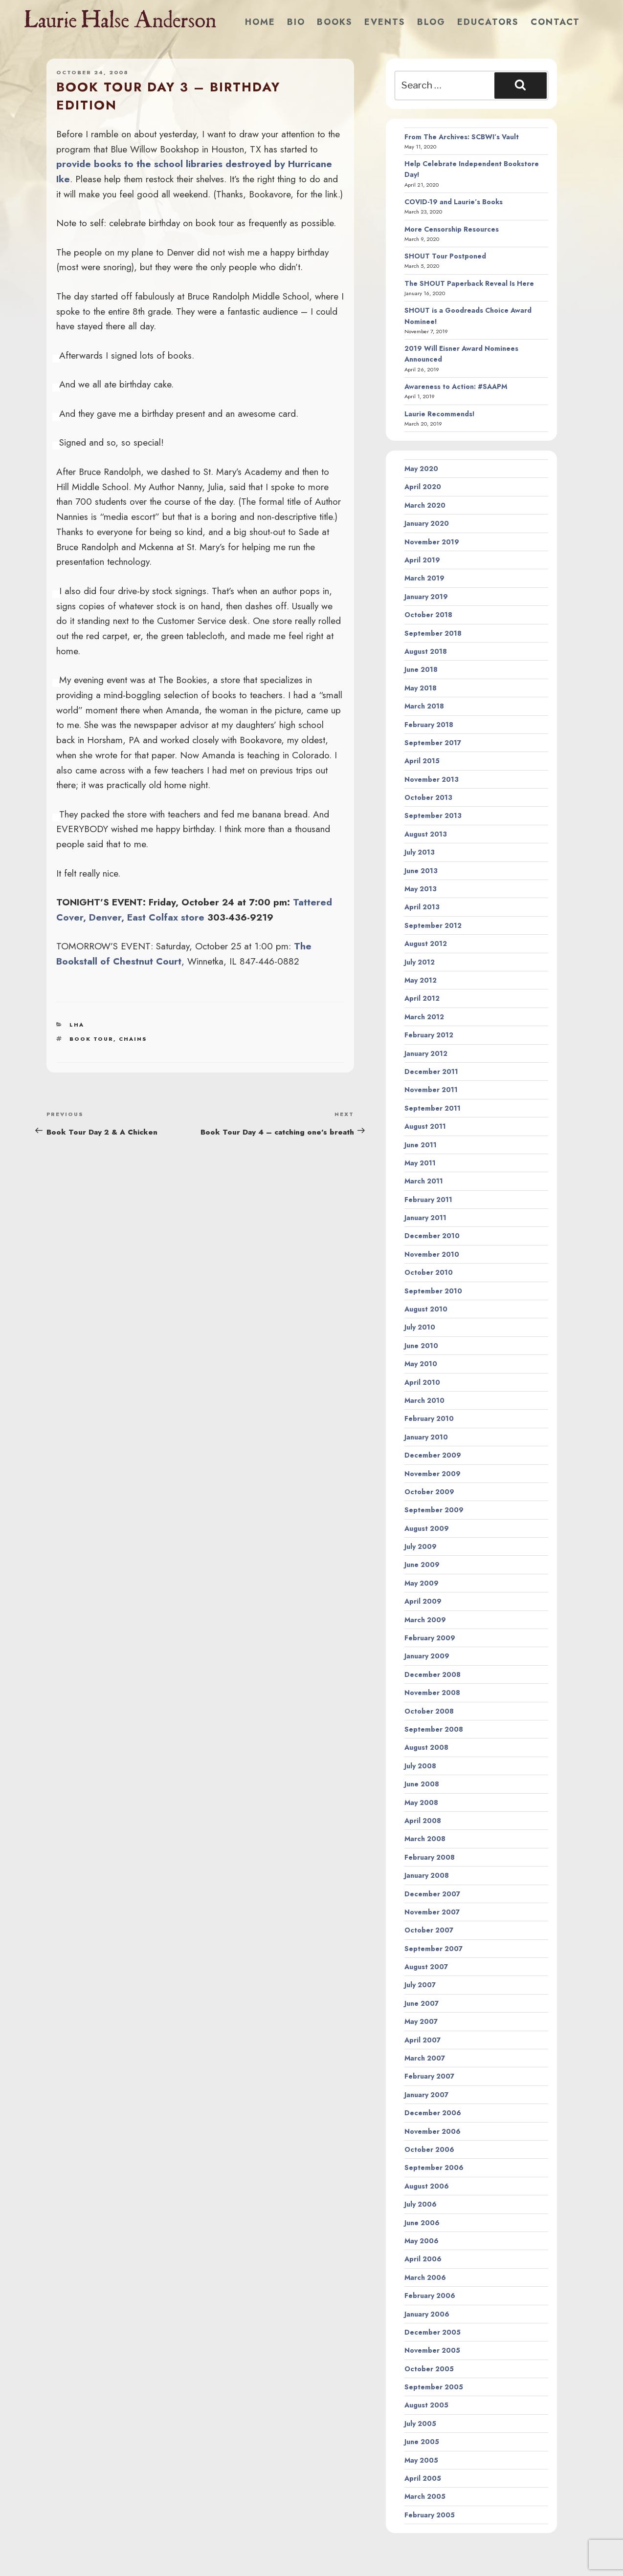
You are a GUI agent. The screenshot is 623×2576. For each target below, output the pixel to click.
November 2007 (432, 1912)
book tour (91, 1039)
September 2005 (433, 2387)
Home (260, 22)
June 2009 (422, 1564)
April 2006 (423, 2259)
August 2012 (425, 943)
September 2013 (433, 815)
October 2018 (428, 615)
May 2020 (421, 468)
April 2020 (422, 487)
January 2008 (426, 1875)
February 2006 (429, 2295)
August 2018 (425, 651)
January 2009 (426, 1656)
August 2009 (426, 1528)
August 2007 (426, 1967)
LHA (76, 1025)
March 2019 (424, 578)
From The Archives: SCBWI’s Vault (461, 137)
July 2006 (420, 2204)
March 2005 (424, 2496)
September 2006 (434, 2167)
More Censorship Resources (451, 229)
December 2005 (432, 2332)
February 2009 (429, 1638)
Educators (488, 22)
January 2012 (425, 1053)
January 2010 (426, 1437)
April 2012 (422, 998)
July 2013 (419, 852)
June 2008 (421, 1784)
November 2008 (432, 1692)
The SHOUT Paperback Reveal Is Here (469, 283)
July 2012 (419, 962)
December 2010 (432, 1236)
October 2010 (428, 1272)
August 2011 (425, 1126)
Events (384, 22)
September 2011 (432, 1108)
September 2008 (433, 1729)
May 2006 (421, 2241)
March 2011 (423, 1181)
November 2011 (431, 1090)
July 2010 (419, 1327)
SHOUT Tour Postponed (445, 256)
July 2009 (420, 1546)
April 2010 (422, 1382)
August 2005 (426, 2405)
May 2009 (421, 1583)
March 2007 (424, 2058)
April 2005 (422, 2478)
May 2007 (421, 2021)
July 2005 (420, 2423)
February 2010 (429, 1418)
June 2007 (421, 2003)
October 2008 (429, 1711)
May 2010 (420, 1364)
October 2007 (428, 1930)
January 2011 (425, 1218)
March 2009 (425, 1620)
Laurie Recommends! (439, 414)
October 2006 (429, 2149)
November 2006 (432, 2131)
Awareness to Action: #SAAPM (455, 386)
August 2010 (425, 1309)
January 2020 (426, 523)
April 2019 (422, 560)
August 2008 (426, 1747)
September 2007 (433, 1948)
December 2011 (431, 1071)
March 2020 (424, 505)
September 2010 (433, 1291)
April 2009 (423, 1601)
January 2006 (426, 2314)
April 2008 (422, 1820)
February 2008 (429, 1857)
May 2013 (420, 889)
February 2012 (428, 1035)
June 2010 (421, 1346)
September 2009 (434, 1510)
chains (133, 1039)
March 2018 (424, 706)
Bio (296, 22)
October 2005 (429, 2369)
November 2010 (431, 1254)
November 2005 (432, 2350)
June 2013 (421, 871)
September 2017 (432, 743)
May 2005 (421, 2460)
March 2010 (424, 1400)
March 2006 (425, 2277)
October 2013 (428, 797)
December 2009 (432, 1455)
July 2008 (420, 1766)
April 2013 (422, 907)
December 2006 (432, 2113)
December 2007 (432, 1894)
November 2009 (432, 1474)
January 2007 (426, 2095)
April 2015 (422, 761)
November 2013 (431, 779)
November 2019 (431, 542)
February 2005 (429, 2515)
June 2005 (421, 2442)
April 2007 (422, 2040)
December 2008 (432, 1674)
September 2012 (433, 925)
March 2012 (424, 1017)
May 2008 (421, 1802)
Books (335, 22)
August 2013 (425, 834)
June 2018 (421, 669)
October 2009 (429, 1492)
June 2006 (422, 2223)
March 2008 (424, 1839)
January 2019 (426, 596)
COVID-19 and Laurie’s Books (453, 202)
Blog (431, 22)
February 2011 (428, 1199)
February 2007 (429, 2076)
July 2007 (420, 1985)
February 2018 (428, 725)
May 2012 (420, 980)
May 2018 (420, 688)
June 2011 (420, 1145)
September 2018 (433, 633)
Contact (555, 22)
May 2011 (420, 1163)
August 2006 (426, 2186)
